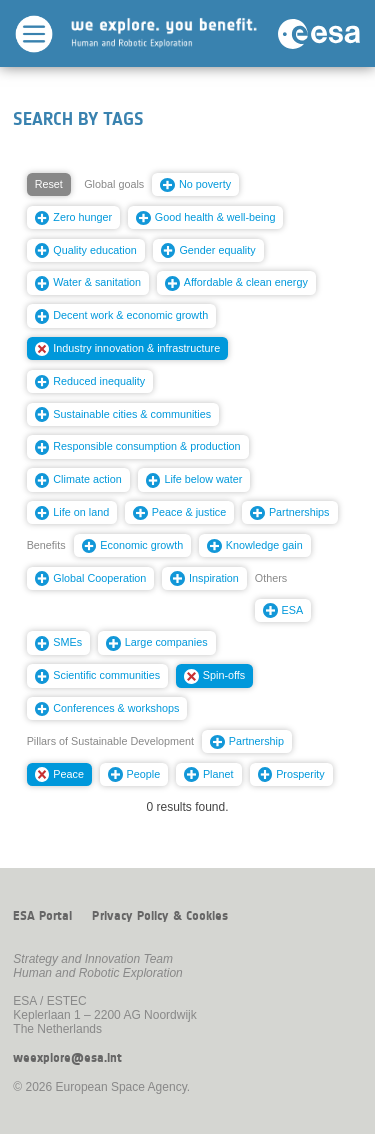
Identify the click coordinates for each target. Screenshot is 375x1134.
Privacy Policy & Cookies (160, 916)
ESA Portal (42, 916)
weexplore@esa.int (67, 1058)
